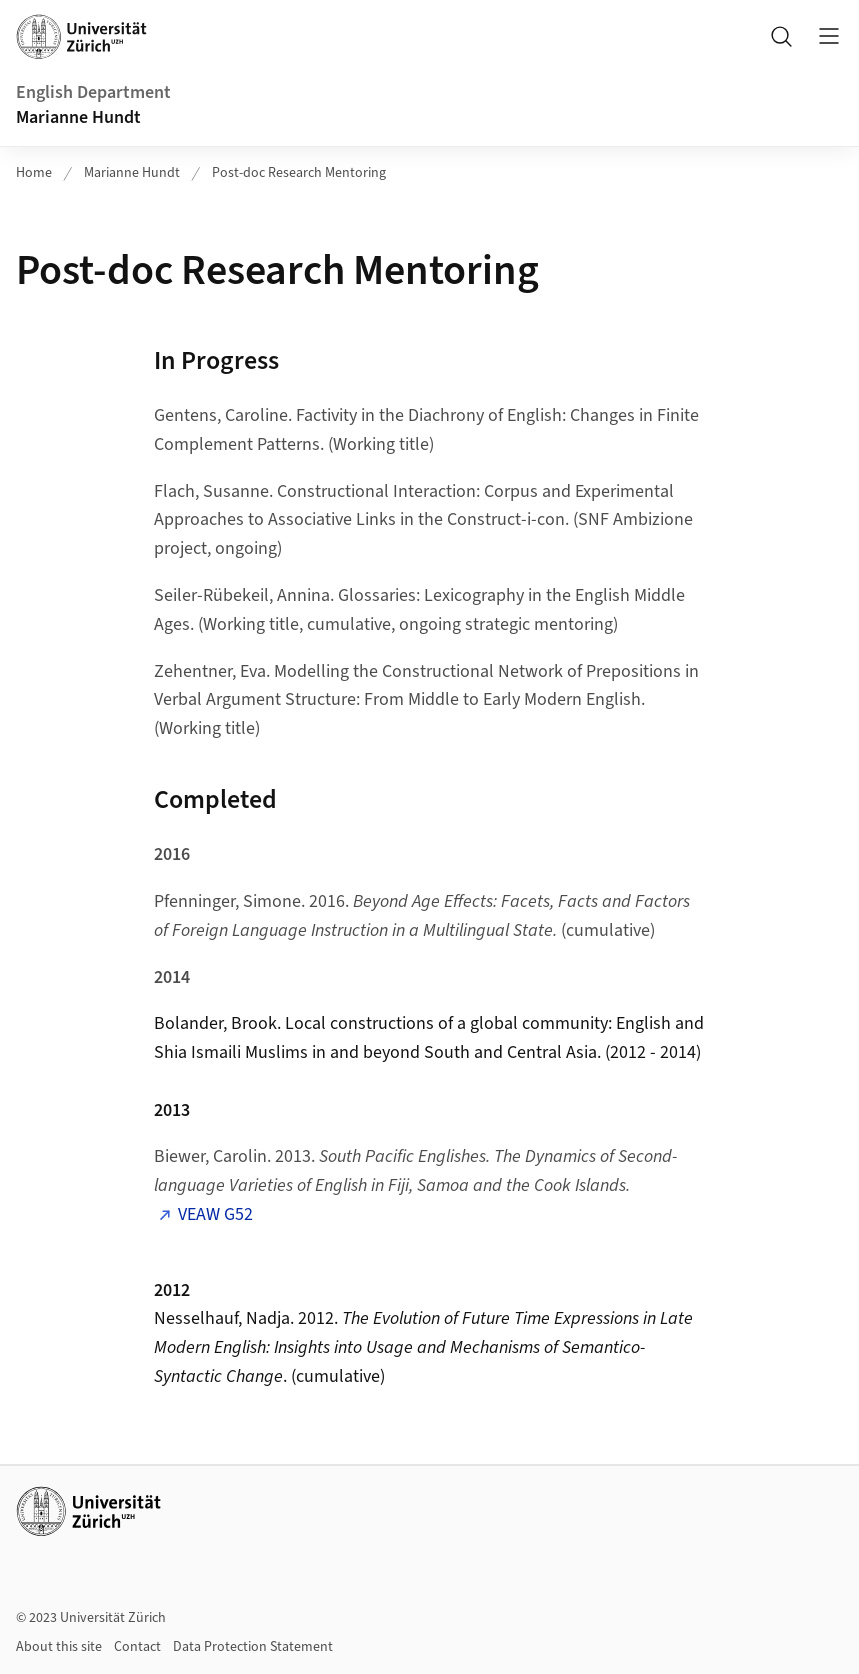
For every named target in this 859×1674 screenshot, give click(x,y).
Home (34, 173)
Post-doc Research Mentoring (299, 173)
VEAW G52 (215, 1214)
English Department (93, 92)
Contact (137, 1647)
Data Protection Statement (253, 1647)
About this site (59, 1647)
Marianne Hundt (78, 117)
